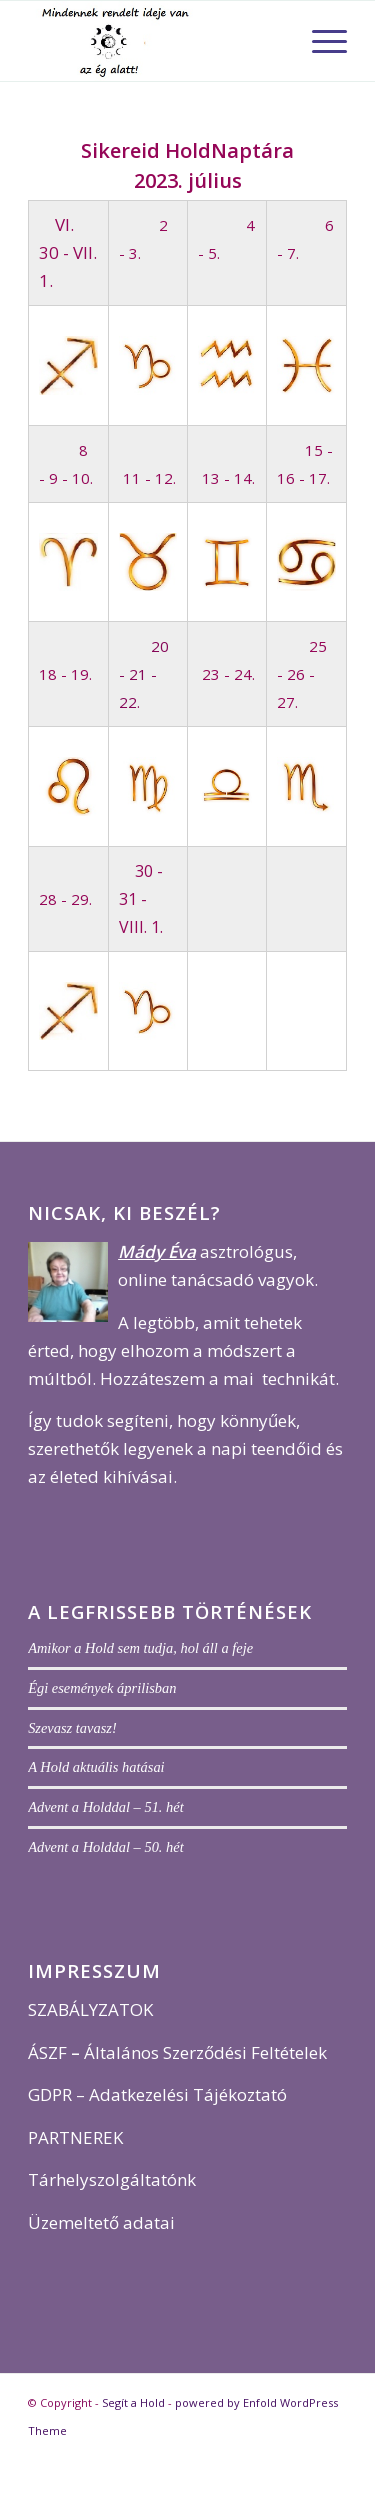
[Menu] (319, 41)
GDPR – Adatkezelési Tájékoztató (157, 2094)
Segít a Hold (133, 2402)
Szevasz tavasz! (72, 1728)
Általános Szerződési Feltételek (205, 2052)
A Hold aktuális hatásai (96, 1767)
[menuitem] (319, 41)
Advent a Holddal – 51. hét (106, 1807)
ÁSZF (47, 2052)
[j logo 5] (155, 41)
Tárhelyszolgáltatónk (112, 2179)
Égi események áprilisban (102, 1688)
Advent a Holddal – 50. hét (106, 1847)
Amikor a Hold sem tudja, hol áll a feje (140, 1648)
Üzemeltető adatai (101, 2222)
